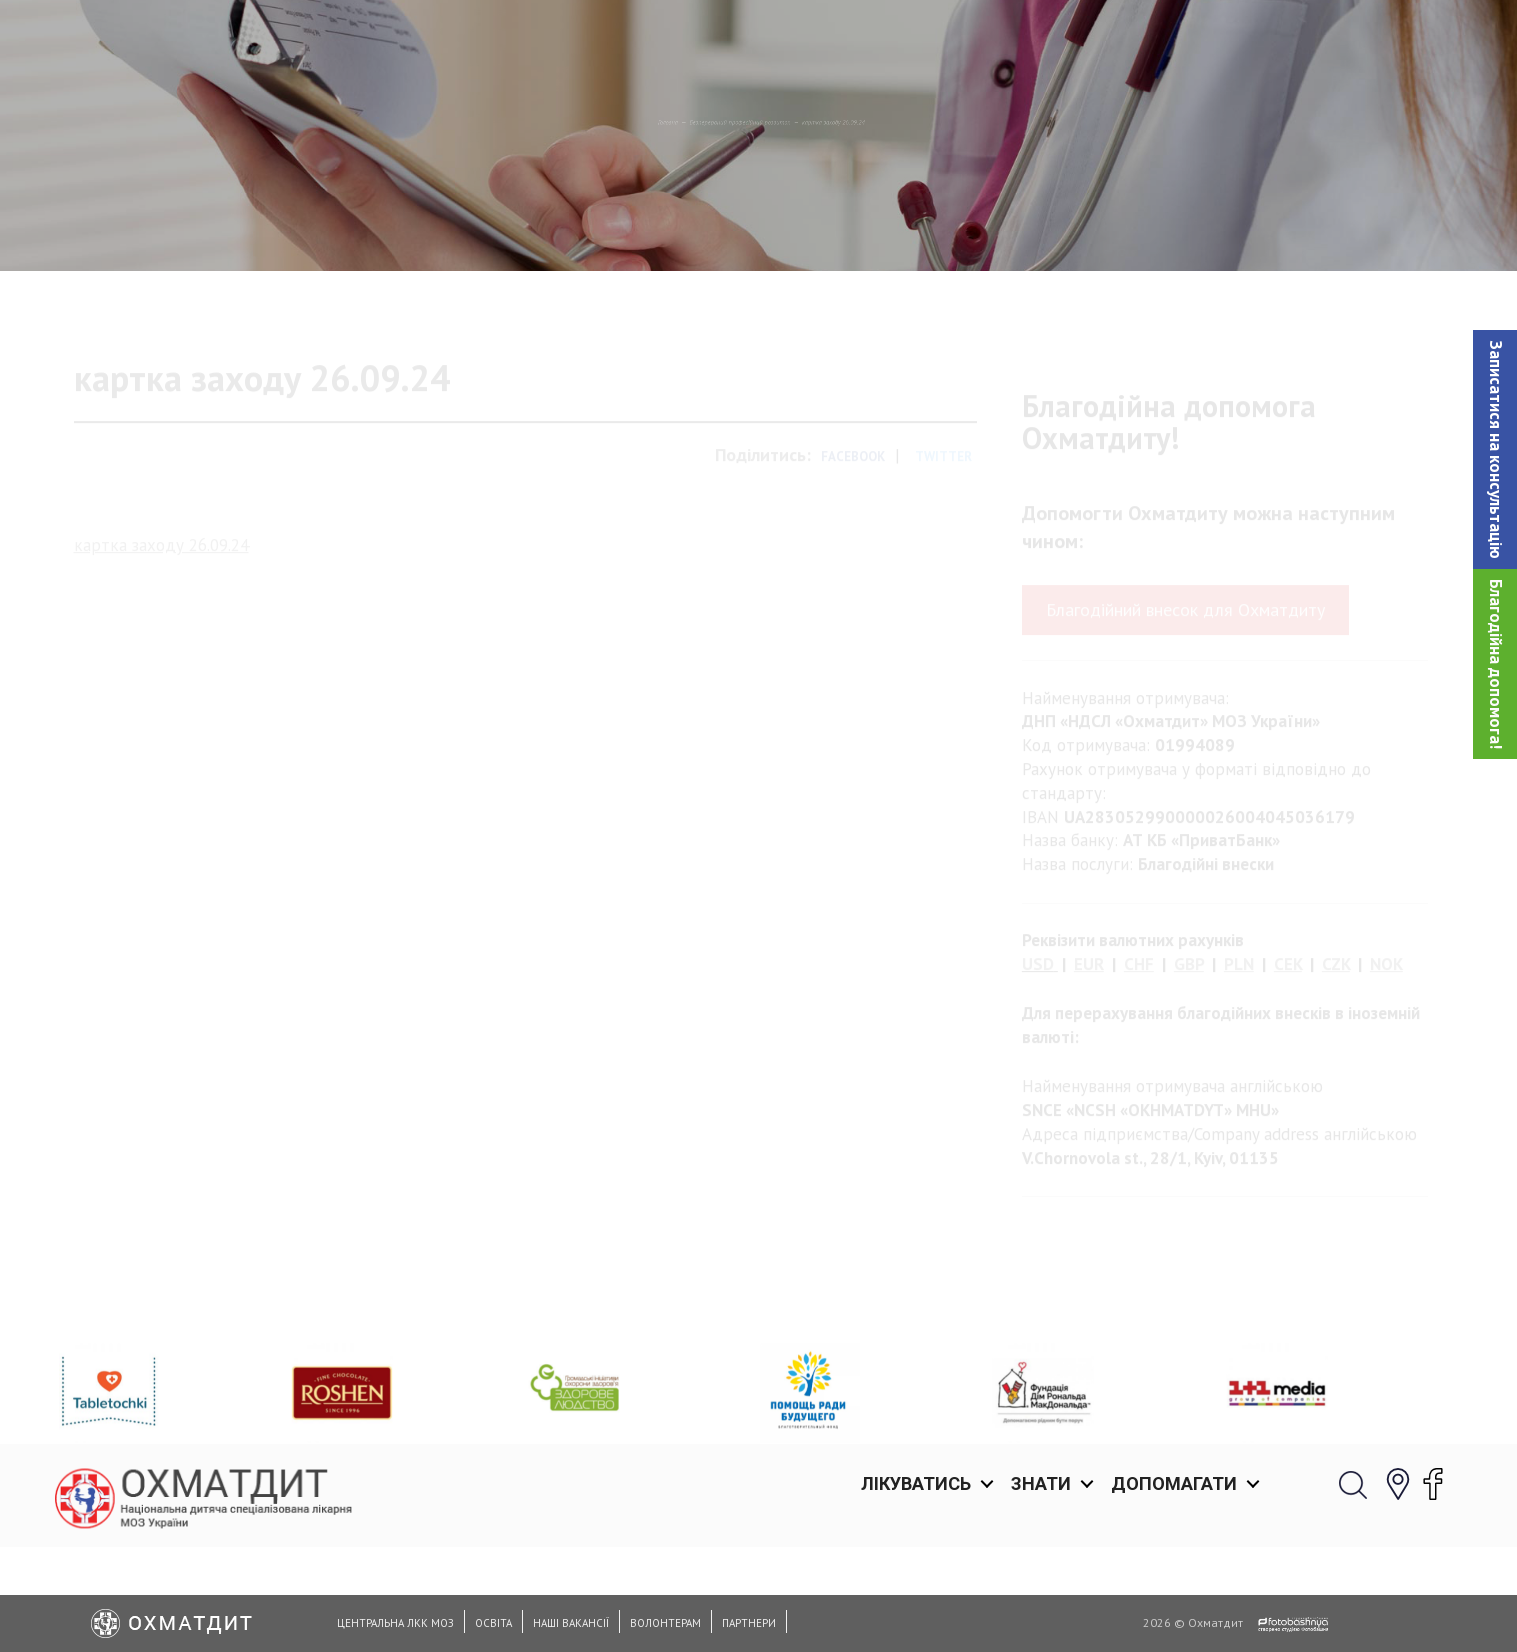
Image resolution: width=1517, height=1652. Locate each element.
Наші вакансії (571, 1623)
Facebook (853, 541)
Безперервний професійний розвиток (707, 225)
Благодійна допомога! (1496, 664)
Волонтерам (665, 1623)
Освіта (493, 1623)
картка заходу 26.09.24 (161, 629)
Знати (1041, 39)
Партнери (749, 1623)
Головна (511, 225)
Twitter (943, 541)
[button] (1495, 449)
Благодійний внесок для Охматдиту (1185, 694)
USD (1038, 1049)
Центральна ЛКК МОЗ (395, 1623)
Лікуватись (916, 39)
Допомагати (1174, 39)
